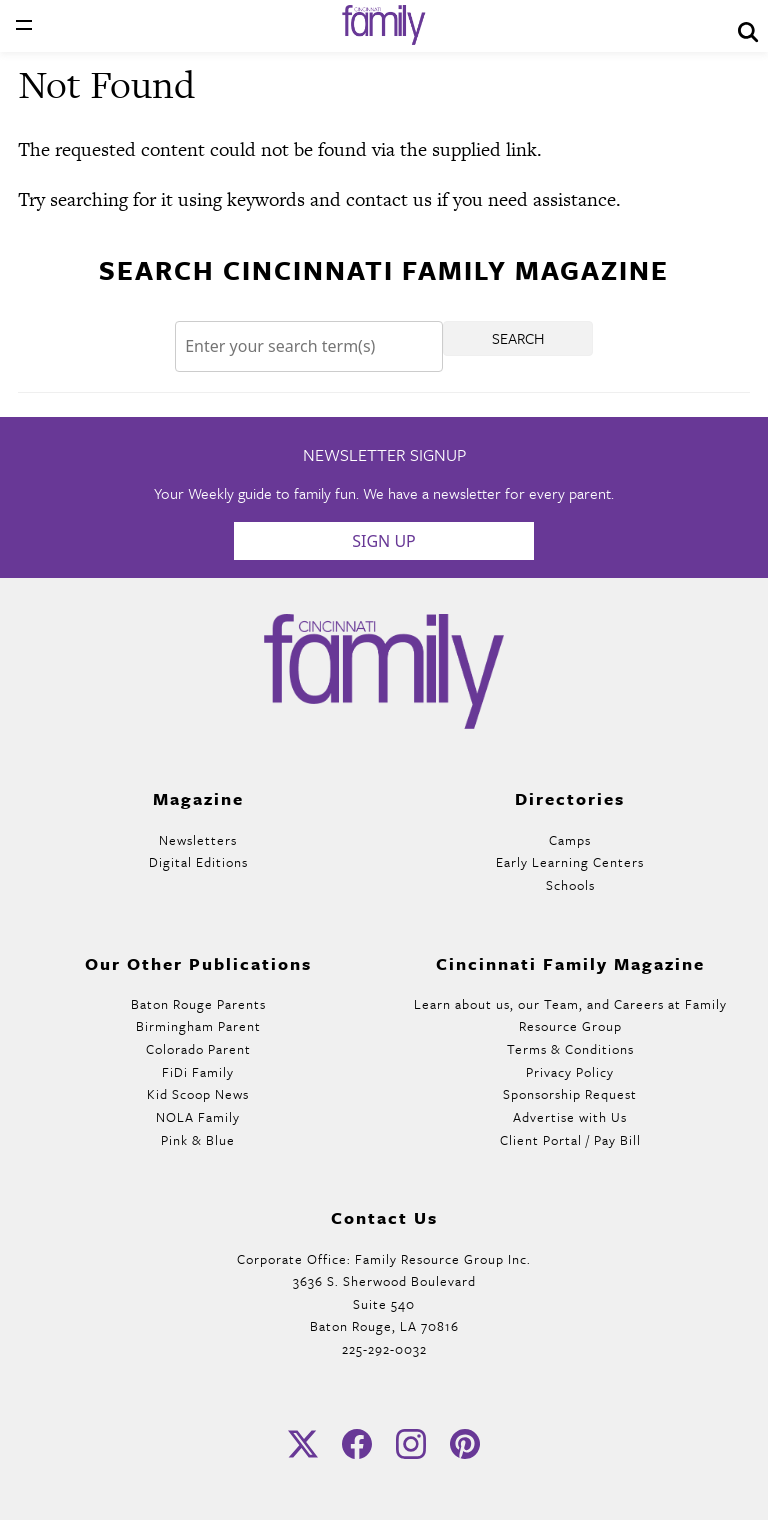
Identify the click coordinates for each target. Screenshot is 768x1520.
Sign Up (384, 541)
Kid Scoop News (198, 1094)
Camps (570, 840)
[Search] (309, 346)
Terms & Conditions (570, 1049)
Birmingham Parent (198, 1026)
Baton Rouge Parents (198, 1004)
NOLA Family (198, 1117)
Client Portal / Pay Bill (570, 1140)
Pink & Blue (198, 1140)
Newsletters (198, 840)
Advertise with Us (570, 1117)
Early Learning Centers (570, 862)
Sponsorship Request (570, 1094)
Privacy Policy (570, 1072)
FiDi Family (198, 1072)
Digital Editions (198, 862)
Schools (570, 885)
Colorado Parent (198, 1049)
